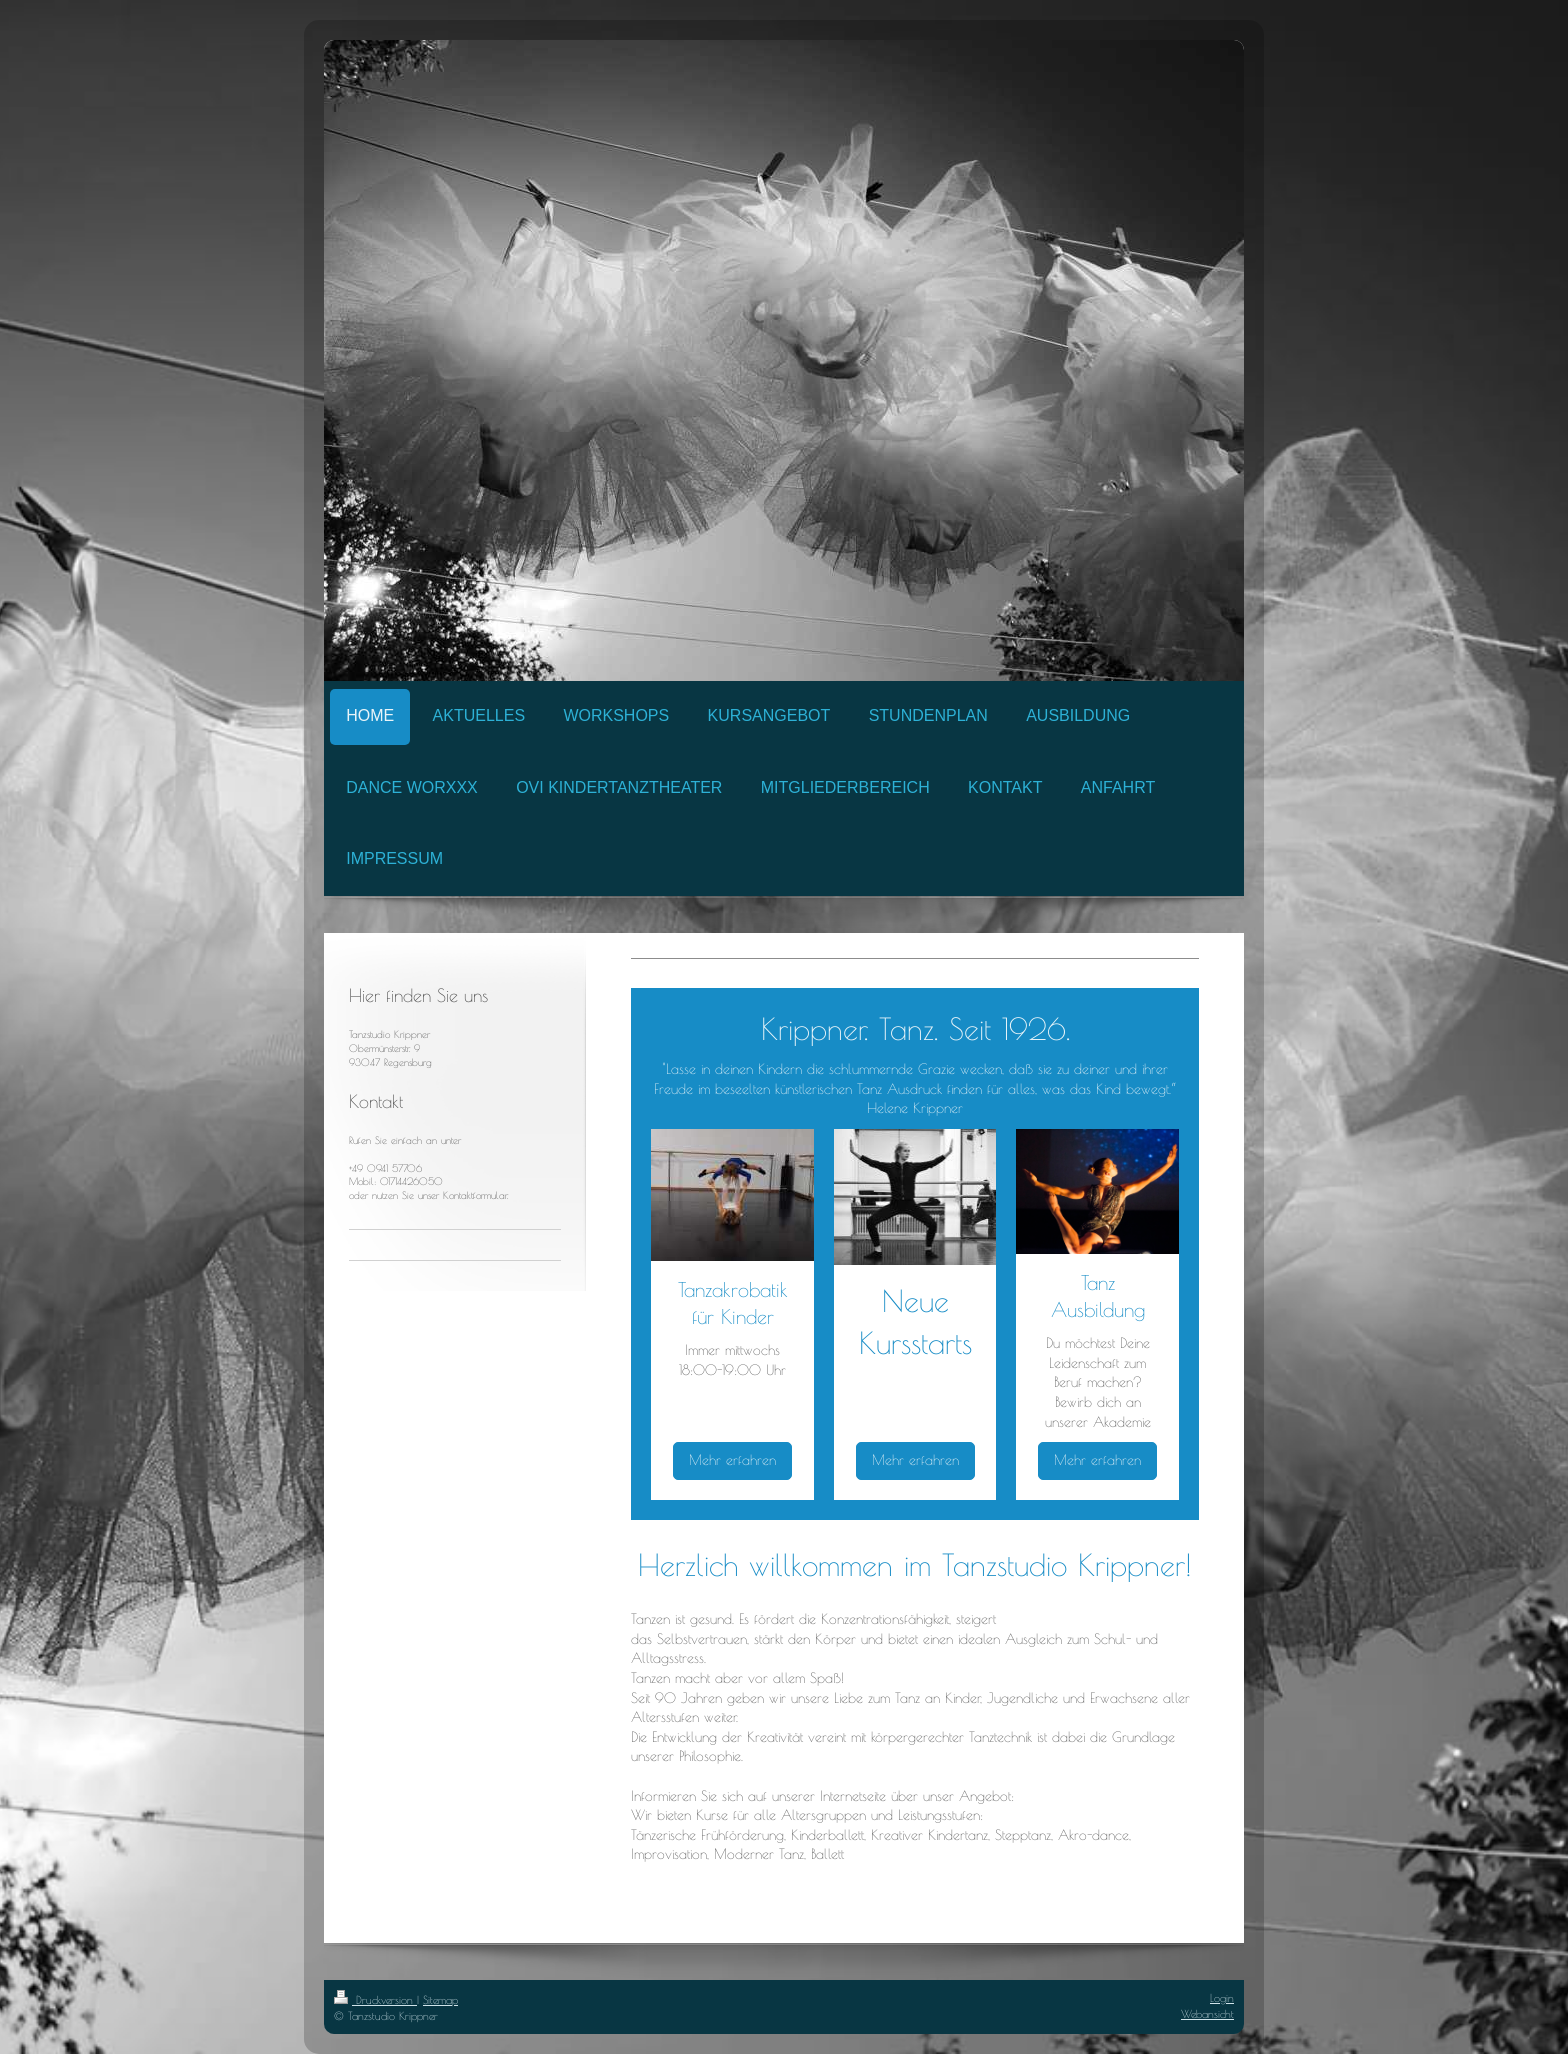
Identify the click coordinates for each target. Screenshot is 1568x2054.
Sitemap (440, 1999)
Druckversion (375, 1999)
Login (1222, 1997)
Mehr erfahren (732, 1460)
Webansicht (1207, 2013)
